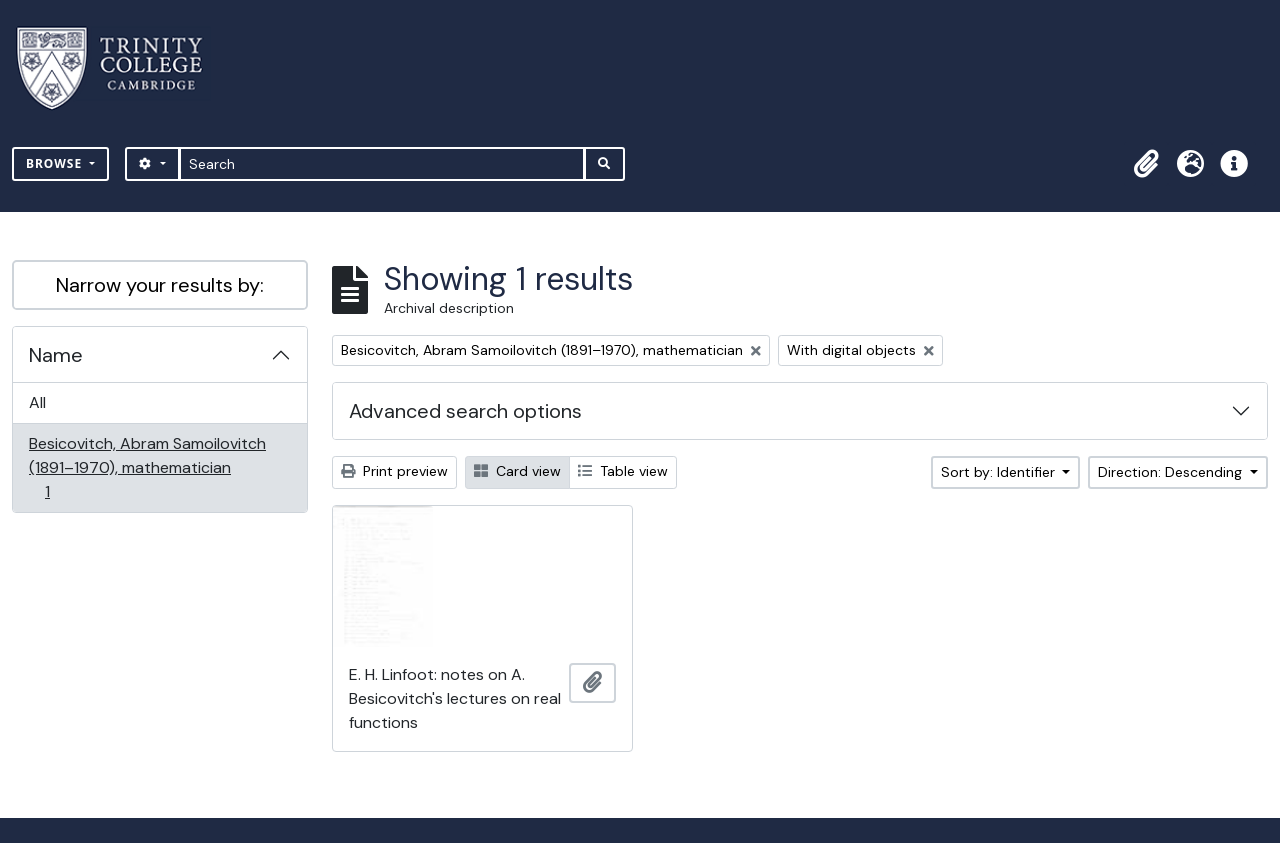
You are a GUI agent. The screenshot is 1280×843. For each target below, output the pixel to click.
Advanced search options (465, 411)
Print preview (394, 471)
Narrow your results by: (160, 285)
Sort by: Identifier (1000, 472)
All (37, 402)
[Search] (382, 164)
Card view (517, 471)
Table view (623, 471)
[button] (1146, 164)
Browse (56, 163)
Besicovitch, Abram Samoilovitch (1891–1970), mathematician (147, 467)
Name (56, 355)
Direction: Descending (1172, 472)
